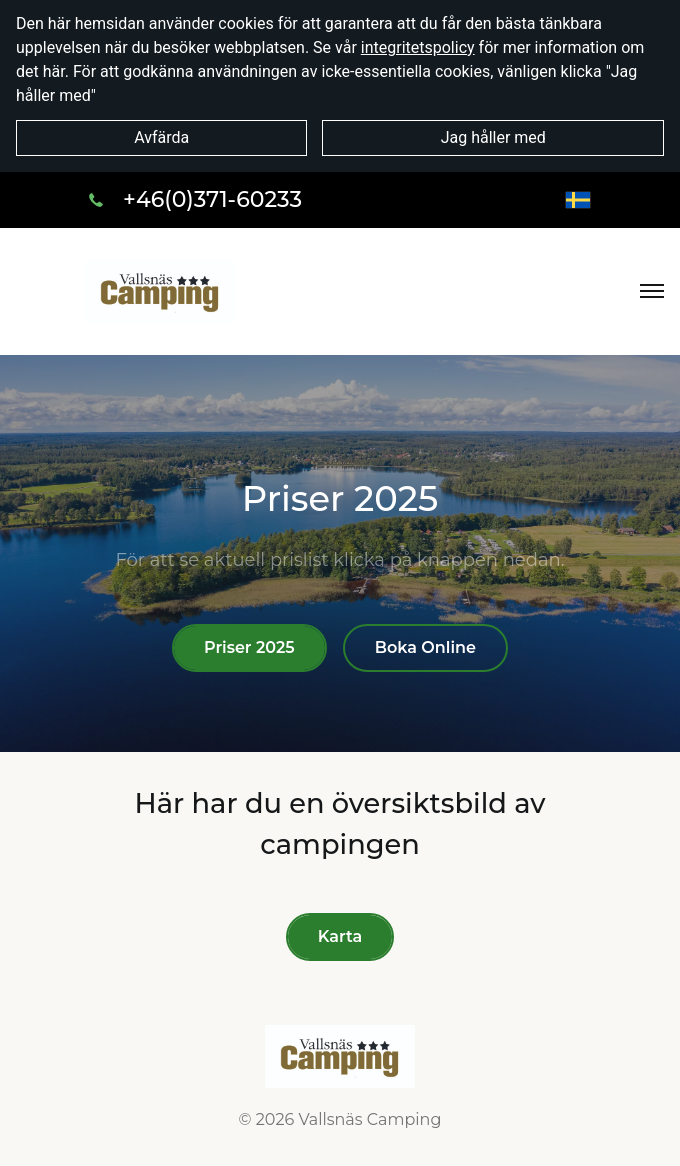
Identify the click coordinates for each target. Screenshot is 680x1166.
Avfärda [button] (161, 137)
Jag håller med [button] (493, 137)
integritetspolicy (418, 47)
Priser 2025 (249, 647)
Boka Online (425, 647)
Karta (340, 936)
